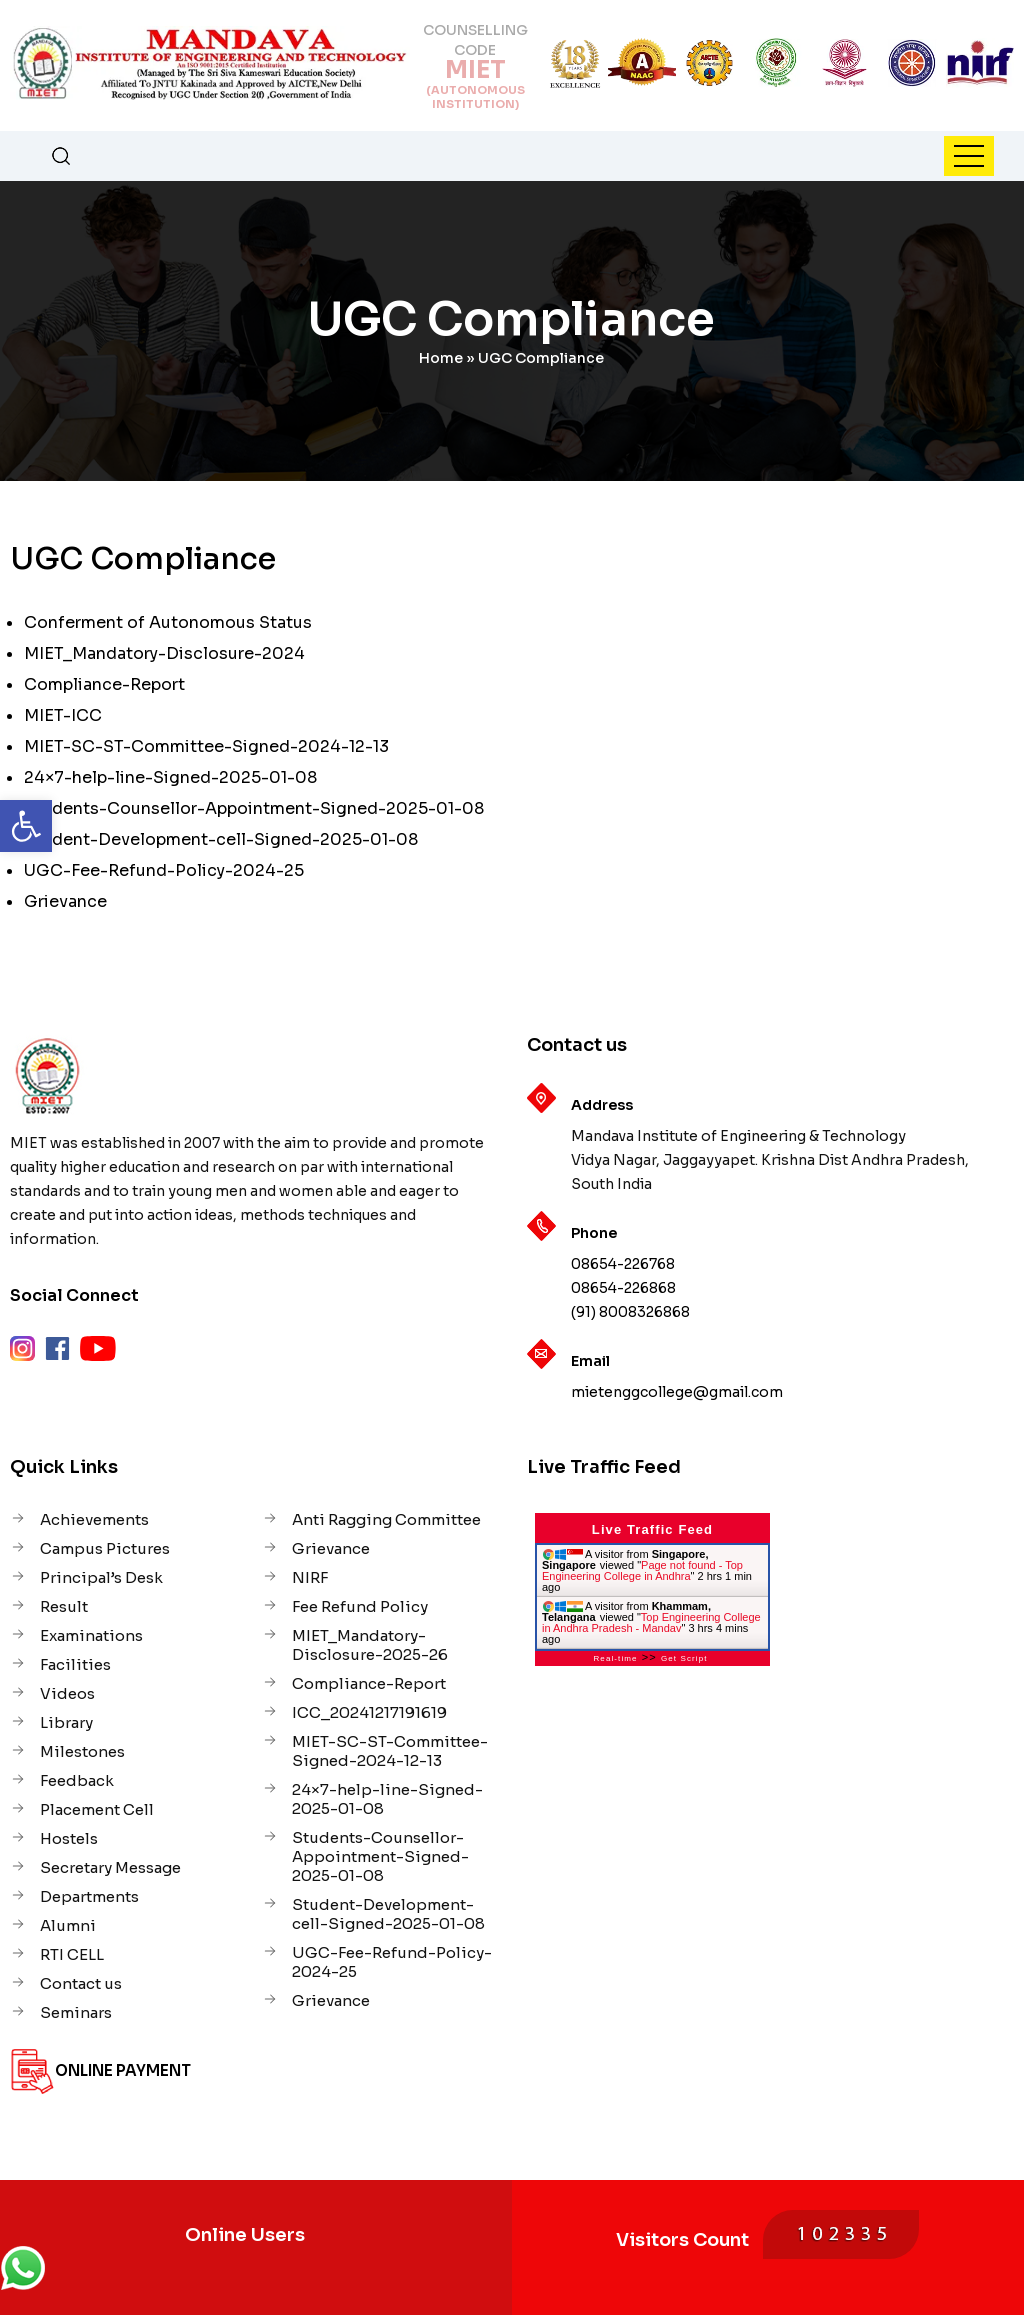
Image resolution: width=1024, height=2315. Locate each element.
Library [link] (66, 1722)
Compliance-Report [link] (104, 684)
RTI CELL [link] (72, 1954)
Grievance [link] (65, 901)
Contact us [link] (81, 1983)
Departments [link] (89, 1896)
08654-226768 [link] (623, 1264)
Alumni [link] (68, 1925)
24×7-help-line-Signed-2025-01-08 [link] (170, 777)
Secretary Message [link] (110, 1867)
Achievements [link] (94, 1519)
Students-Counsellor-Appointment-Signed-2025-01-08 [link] (254, 808)
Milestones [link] (82, 1751)
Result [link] (64, 1606)
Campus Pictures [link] (105, 1548)
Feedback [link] (77, 1780)
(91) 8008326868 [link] (630, 1312)
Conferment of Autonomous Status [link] (168, 622)
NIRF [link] (310, 1577)
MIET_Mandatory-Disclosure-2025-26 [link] (370, 1645)
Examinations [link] (91, 1635)
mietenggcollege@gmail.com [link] (677, 1392)
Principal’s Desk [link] (101, 1577)
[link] (26, 826)
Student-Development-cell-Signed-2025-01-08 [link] (221, 839)
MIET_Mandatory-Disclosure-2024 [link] (164, 653)
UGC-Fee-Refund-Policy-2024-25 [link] (164, 870)
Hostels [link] (69, 1838)
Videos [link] (67, 1693)
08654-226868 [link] (623, 1288)
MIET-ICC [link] (63, 715)
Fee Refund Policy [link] (360, 1606)
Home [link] (441, 358)
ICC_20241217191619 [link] (369, 1712)
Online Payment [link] (123, 2070)
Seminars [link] (76, 2012)
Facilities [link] (75, 1664)
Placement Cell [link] (97, 1809)
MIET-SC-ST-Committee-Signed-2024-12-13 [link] (206, 746)
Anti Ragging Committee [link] (386, 1519)
